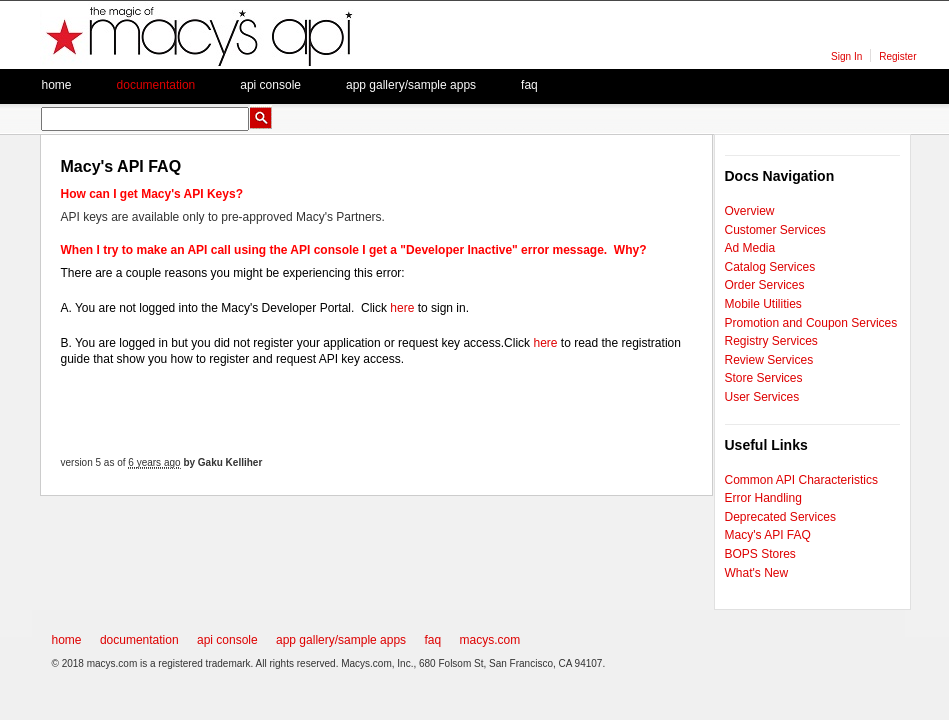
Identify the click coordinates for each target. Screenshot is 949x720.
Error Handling (763, 498)
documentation (139, 640)
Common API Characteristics (801, 480)
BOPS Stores (760, 554)
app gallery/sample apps (341, 640)
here (402, 308)
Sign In (846, 56)
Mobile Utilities (763, 304)
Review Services (769, 360)
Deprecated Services (780, 517)
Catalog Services (770, 267)
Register (897, 56)
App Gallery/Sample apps (411, 85)
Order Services (765, 285)
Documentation (156, 85)
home (67, 640)
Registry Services (771, 341)
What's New (757, 573)
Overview (750, 211)
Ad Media (750, 248)
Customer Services (775, 230)
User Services (762, 397)
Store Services (764, 378)
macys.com (489, 640)
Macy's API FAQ (768, 535)
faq (529, 85)
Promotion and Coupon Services (811, 323)
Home (57, 85)
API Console (270, 85)
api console (227, 640)
